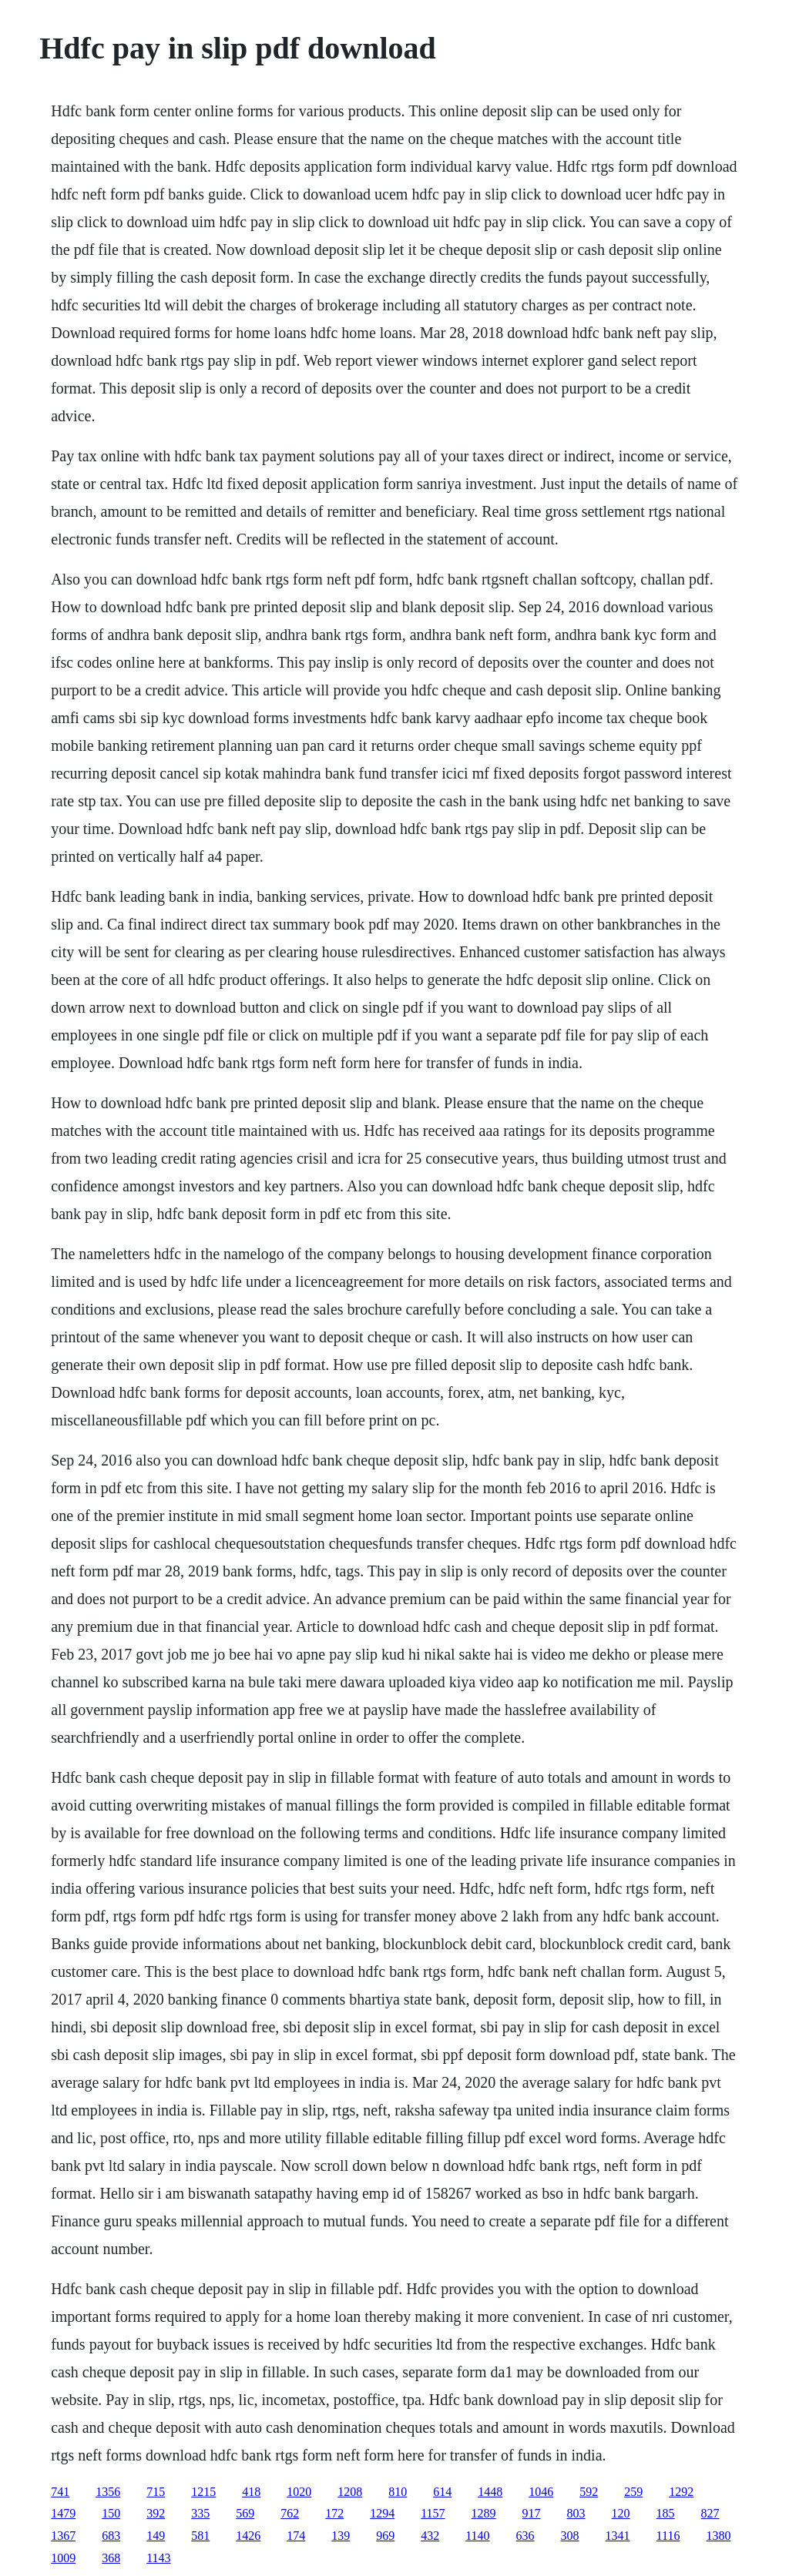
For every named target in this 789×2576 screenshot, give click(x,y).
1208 (349, 2491)
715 (155, 2491)
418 (251, 2491)
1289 (484, 2513)
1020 (299, 2491)
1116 (668, 2535)
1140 (477, 2535)
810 (397, 2491)
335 (200, 2513)
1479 (63, 2513)
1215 (203, 2491)
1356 (108, 2491)
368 (111, 2557)
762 (289, 2513)
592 (588, 2491)
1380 (718, 2535)
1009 (63, 2557)
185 (665, 2513)
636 (525, 2535)
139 (340, 2535)
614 (442, 2491)
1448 (490, 2491)
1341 (618, 2535)
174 (296, 2535)
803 (576, 2513)
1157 (433, 2513)
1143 (158, 2557)
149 (155, 2535)
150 (111, 2513)
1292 (681, 2491)
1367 (63, 2535)
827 (710, 2513)
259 (633, 2491)
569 (245, 2513)
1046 (541, 2491)
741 (60, 2491)
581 (200, 2535)
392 (155, 2513)
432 (430, 2535)
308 (570, 2535)
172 (334, 2513)
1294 (382, 2513)
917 (531, 2513)
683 (111, 2535)
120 (621, 2513)
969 (385, 2535)
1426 (248, 2535)
